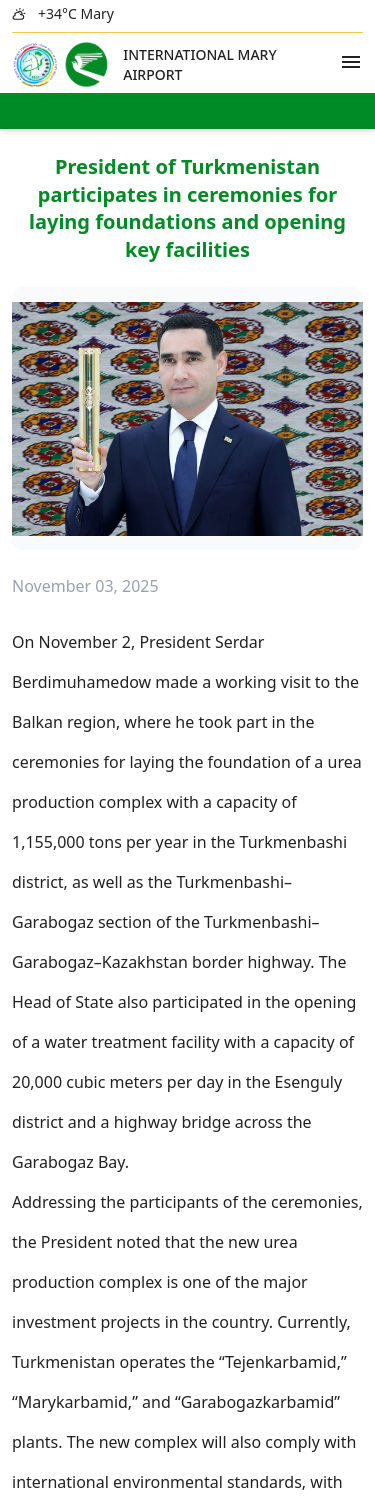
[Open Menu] (351, 62)
